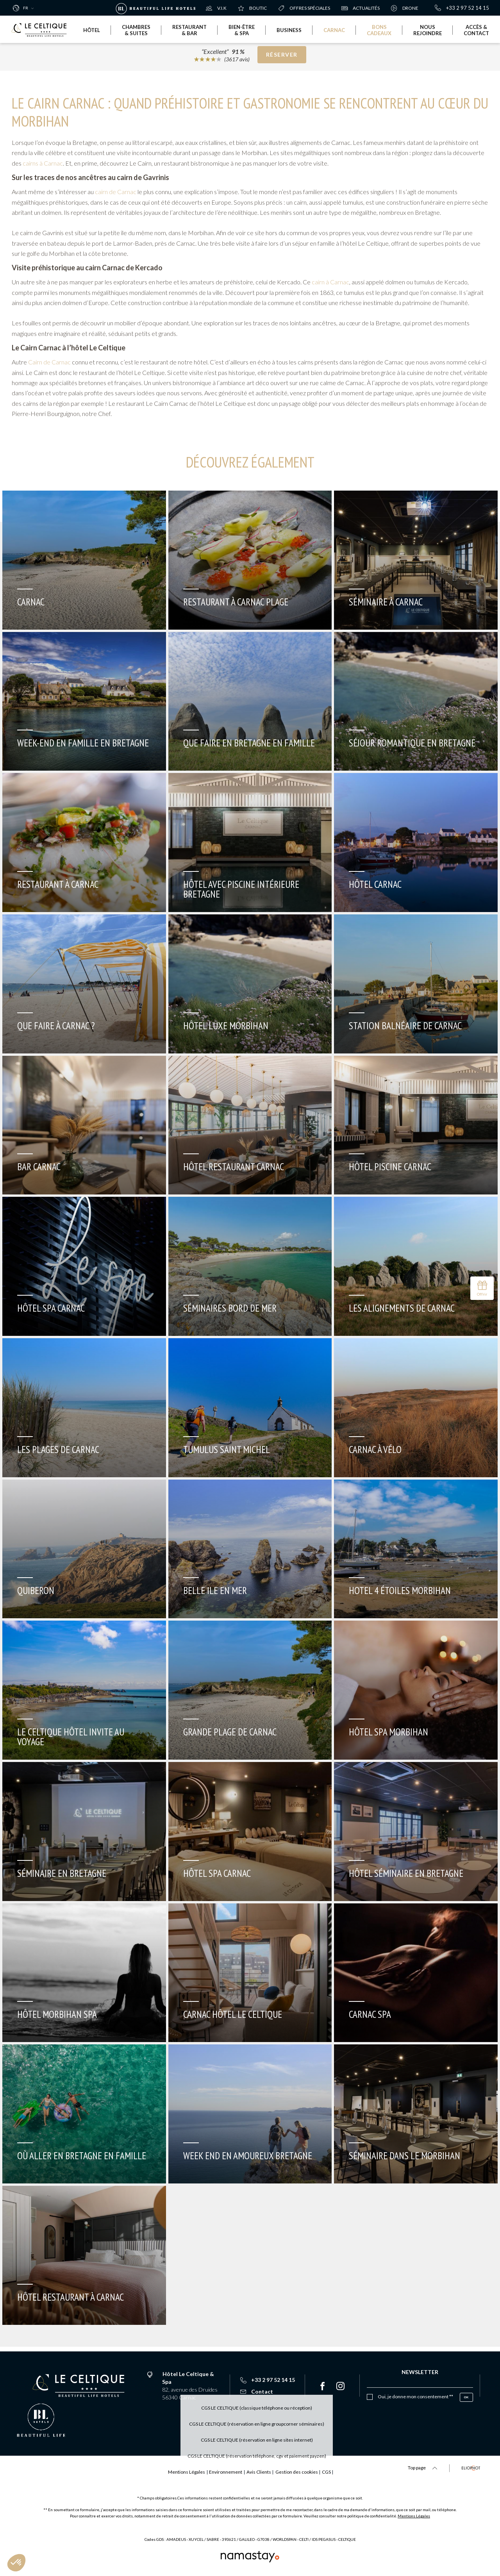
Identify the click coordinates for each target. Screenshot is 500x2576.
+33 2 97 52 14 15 (462, 8)
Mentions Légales (414, 2516)
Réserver (282, 57)
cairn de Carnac (115, 191)
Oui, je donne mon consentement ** (415, 2396)
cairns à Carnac (43, 163)
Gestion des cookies (310, 2472)
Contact (256, 2391)
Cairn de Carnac (49, 362)
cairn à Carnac (330, 282)
